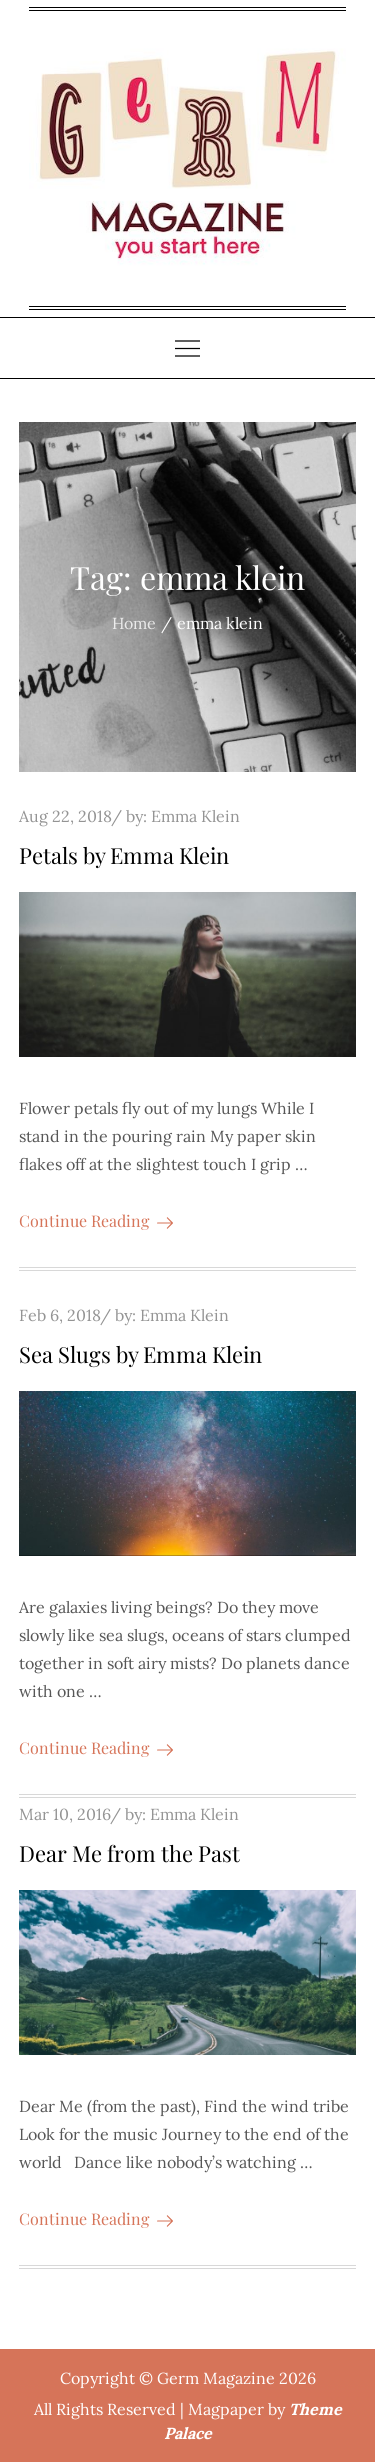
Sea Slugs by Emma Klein (140, 1354)
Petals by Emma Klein (124, 855)
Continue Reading (96, 1220)
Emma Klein (195, 816)
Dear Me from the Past (129, 1853)
